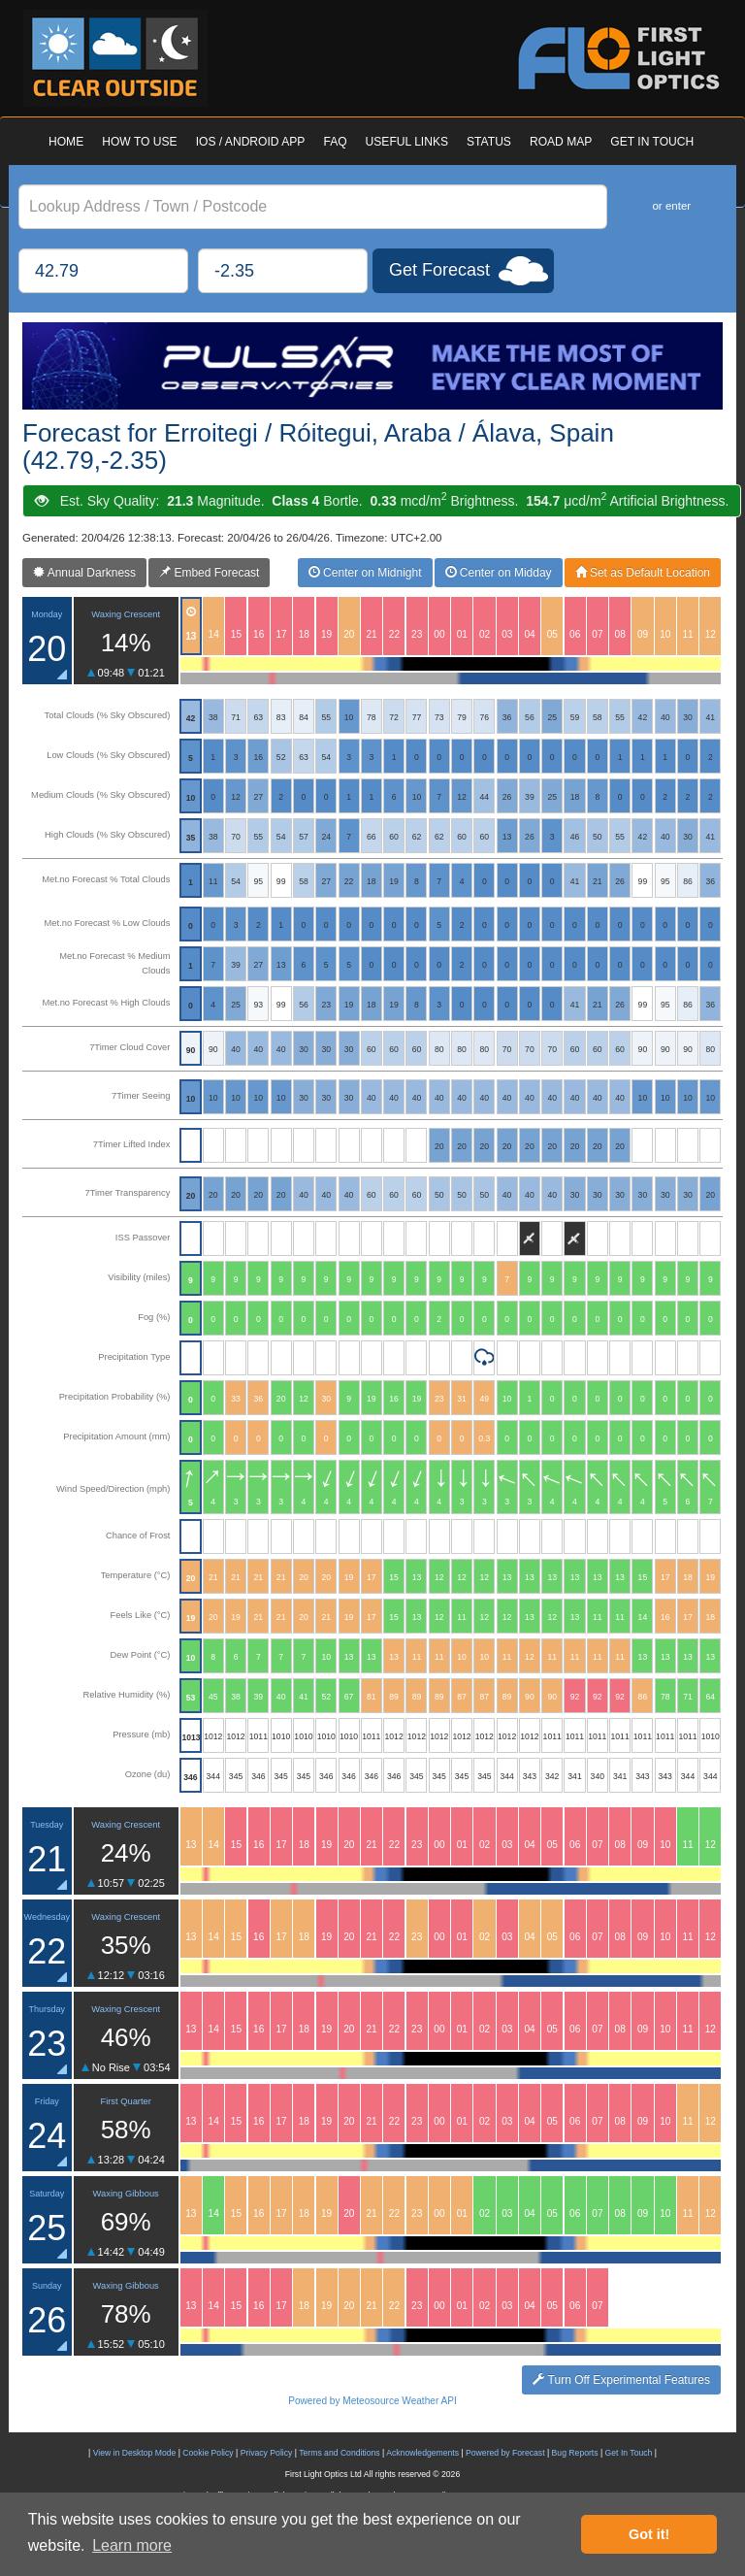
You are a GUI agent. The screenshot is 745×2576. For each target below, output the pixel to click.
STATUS (489, 142)
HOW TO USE (139, 142)
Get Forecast (439, 270)
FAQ (334, 142)
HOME (66, 142)
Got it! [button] (649, 2534)
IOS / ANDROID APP (251, 142)
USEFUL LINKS (407, 142)
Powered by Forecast (505, 2453)
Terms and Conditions (339, 2453)
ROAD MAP (561, 142)
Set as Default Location (642, 572)
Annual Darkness (84, 572)
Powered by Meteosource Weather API (372, 2400)
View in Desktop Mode (135, 2453)
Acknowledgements (422, 2453)
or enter (671, 206)
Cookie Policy (207, 2453)
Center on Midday (498, 572)
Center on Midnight (365, 572)
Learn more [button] (132, 2545)
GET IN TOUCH (652, 142)
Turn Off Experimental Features (621, 2380)
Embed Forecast (209, 572)
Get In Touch (629, 2453)
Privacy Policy (267, 2453)
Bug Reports (575, 2453)
